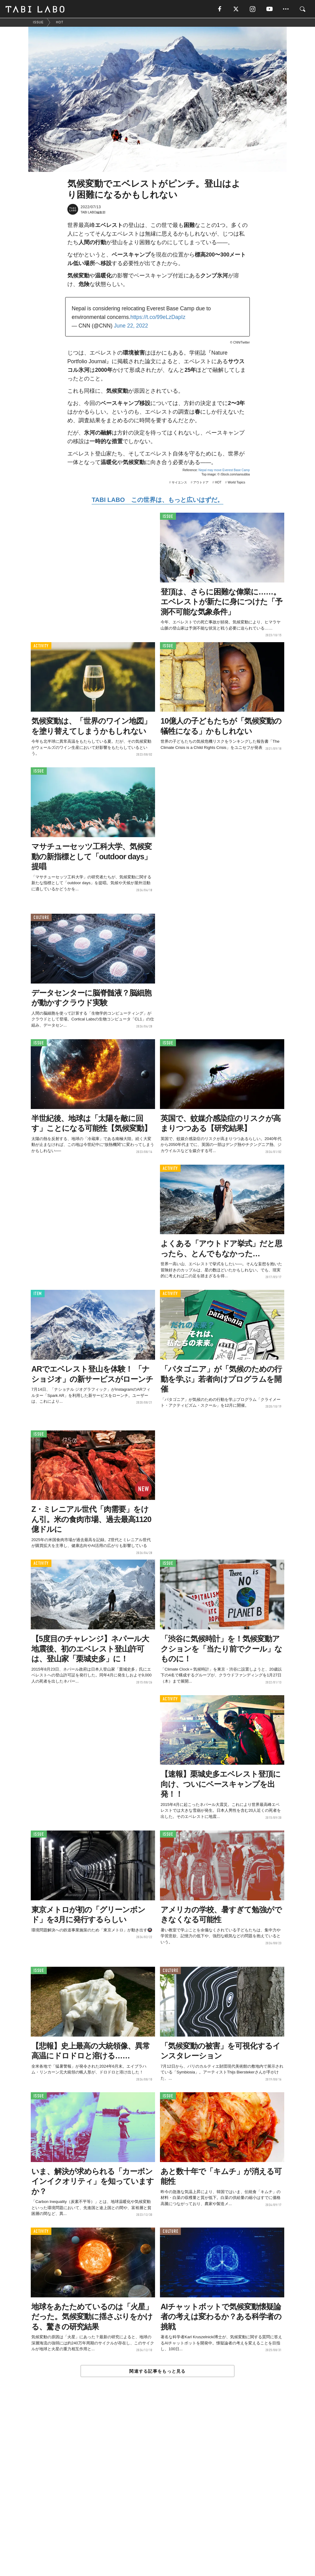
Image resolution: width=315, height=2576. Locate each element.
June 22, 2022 (131, 326)
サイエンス (179, 482)
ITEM (38, 1294)
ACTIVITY (41, 646)
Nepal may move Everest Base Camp (224, 470)
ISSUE (168, 517)
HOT (218, 482)
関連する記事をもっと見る (157, 2371)
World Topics (236, 482)
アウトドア (201, 482)
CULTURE (41, 918)
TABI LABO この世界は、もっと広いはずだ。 (157, 500)
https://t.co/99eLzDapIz (157, 317)
